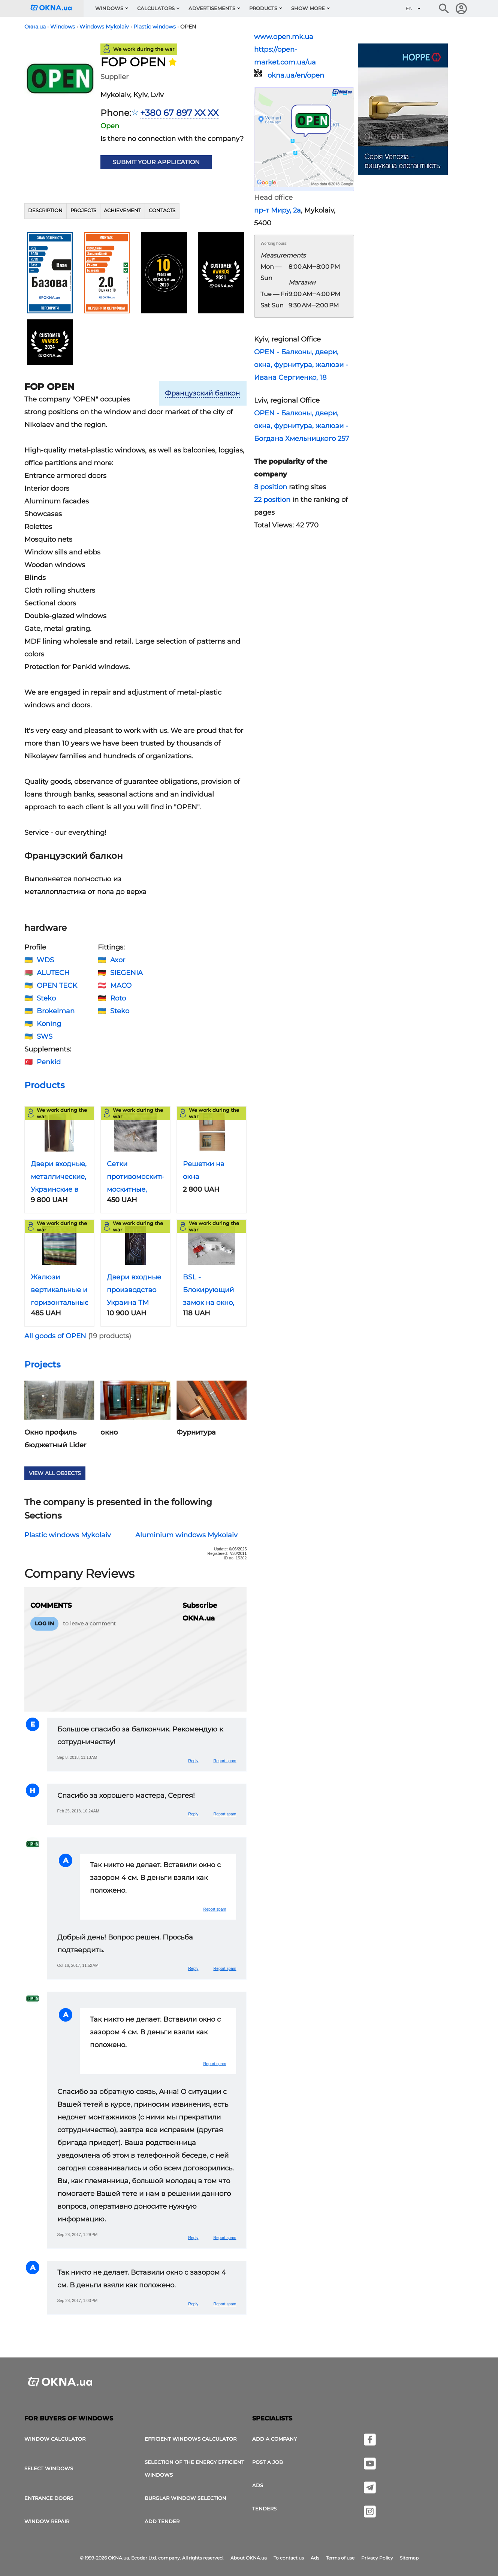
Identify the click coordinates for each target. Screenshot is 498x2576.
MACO (121, 985)
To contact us (289, 2558)
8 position (270, 487)
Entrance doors (48, 2498)
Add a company (274, 2439)
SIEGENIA (126, 973)
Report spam (224, 1760)
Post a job (267, 2462)
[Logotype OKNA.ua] (57, 8)
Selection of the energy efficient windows (194, 2468)
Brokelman (56, 1011)
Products (263, 8)
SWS (44, 1036)
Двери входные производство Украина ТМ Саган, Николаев (134, 1302)
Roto (118, 998)
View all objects (55, 1473)
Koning (49, 1024)
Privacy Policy (377, 2558)
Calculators (156, 8)
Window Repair (46, 2521)
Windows (109, 8)
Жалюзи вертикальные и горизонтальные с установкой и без (60, 1302)
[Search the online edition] (444, 8)
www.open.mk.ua (283, 37)
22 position (272, 500)
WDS (45, 960)
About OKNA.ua (248, 2558)
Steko (46, 998)
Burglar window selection (185, 2498)
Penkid (49, 1062)
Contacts (162, 210)
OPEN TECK (57, 985)
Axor (117, 960)
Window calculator (54, 2439)
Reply (193, 1760)
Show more (308, 8)
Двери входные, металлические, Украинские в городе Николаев (59, 1189)
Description (45, 210)
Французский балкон (202, 393)
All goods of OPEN (55, 1336)
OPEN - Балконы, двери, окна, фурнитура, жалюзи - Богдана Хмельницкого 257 (301, 426)
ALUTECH (53, 973)
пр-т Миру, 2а (277, 210)
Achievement (122, 210)
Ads (257, 2485)
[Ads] (403, 110)
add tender (162, 2521)
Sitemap (409, 2558)
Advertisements (211, 8)
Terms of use (340, 2558)
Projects (83, 210)
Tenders (264, 2509)
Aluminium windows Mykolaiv (186, 1535)
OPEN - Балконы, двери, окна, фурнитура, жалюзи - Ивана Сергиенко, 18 (301, 365)
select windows (48, 2468)
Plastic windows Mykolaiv (67, 1535)
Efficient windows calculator (190, 2439)
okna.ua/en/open (296, 75)
